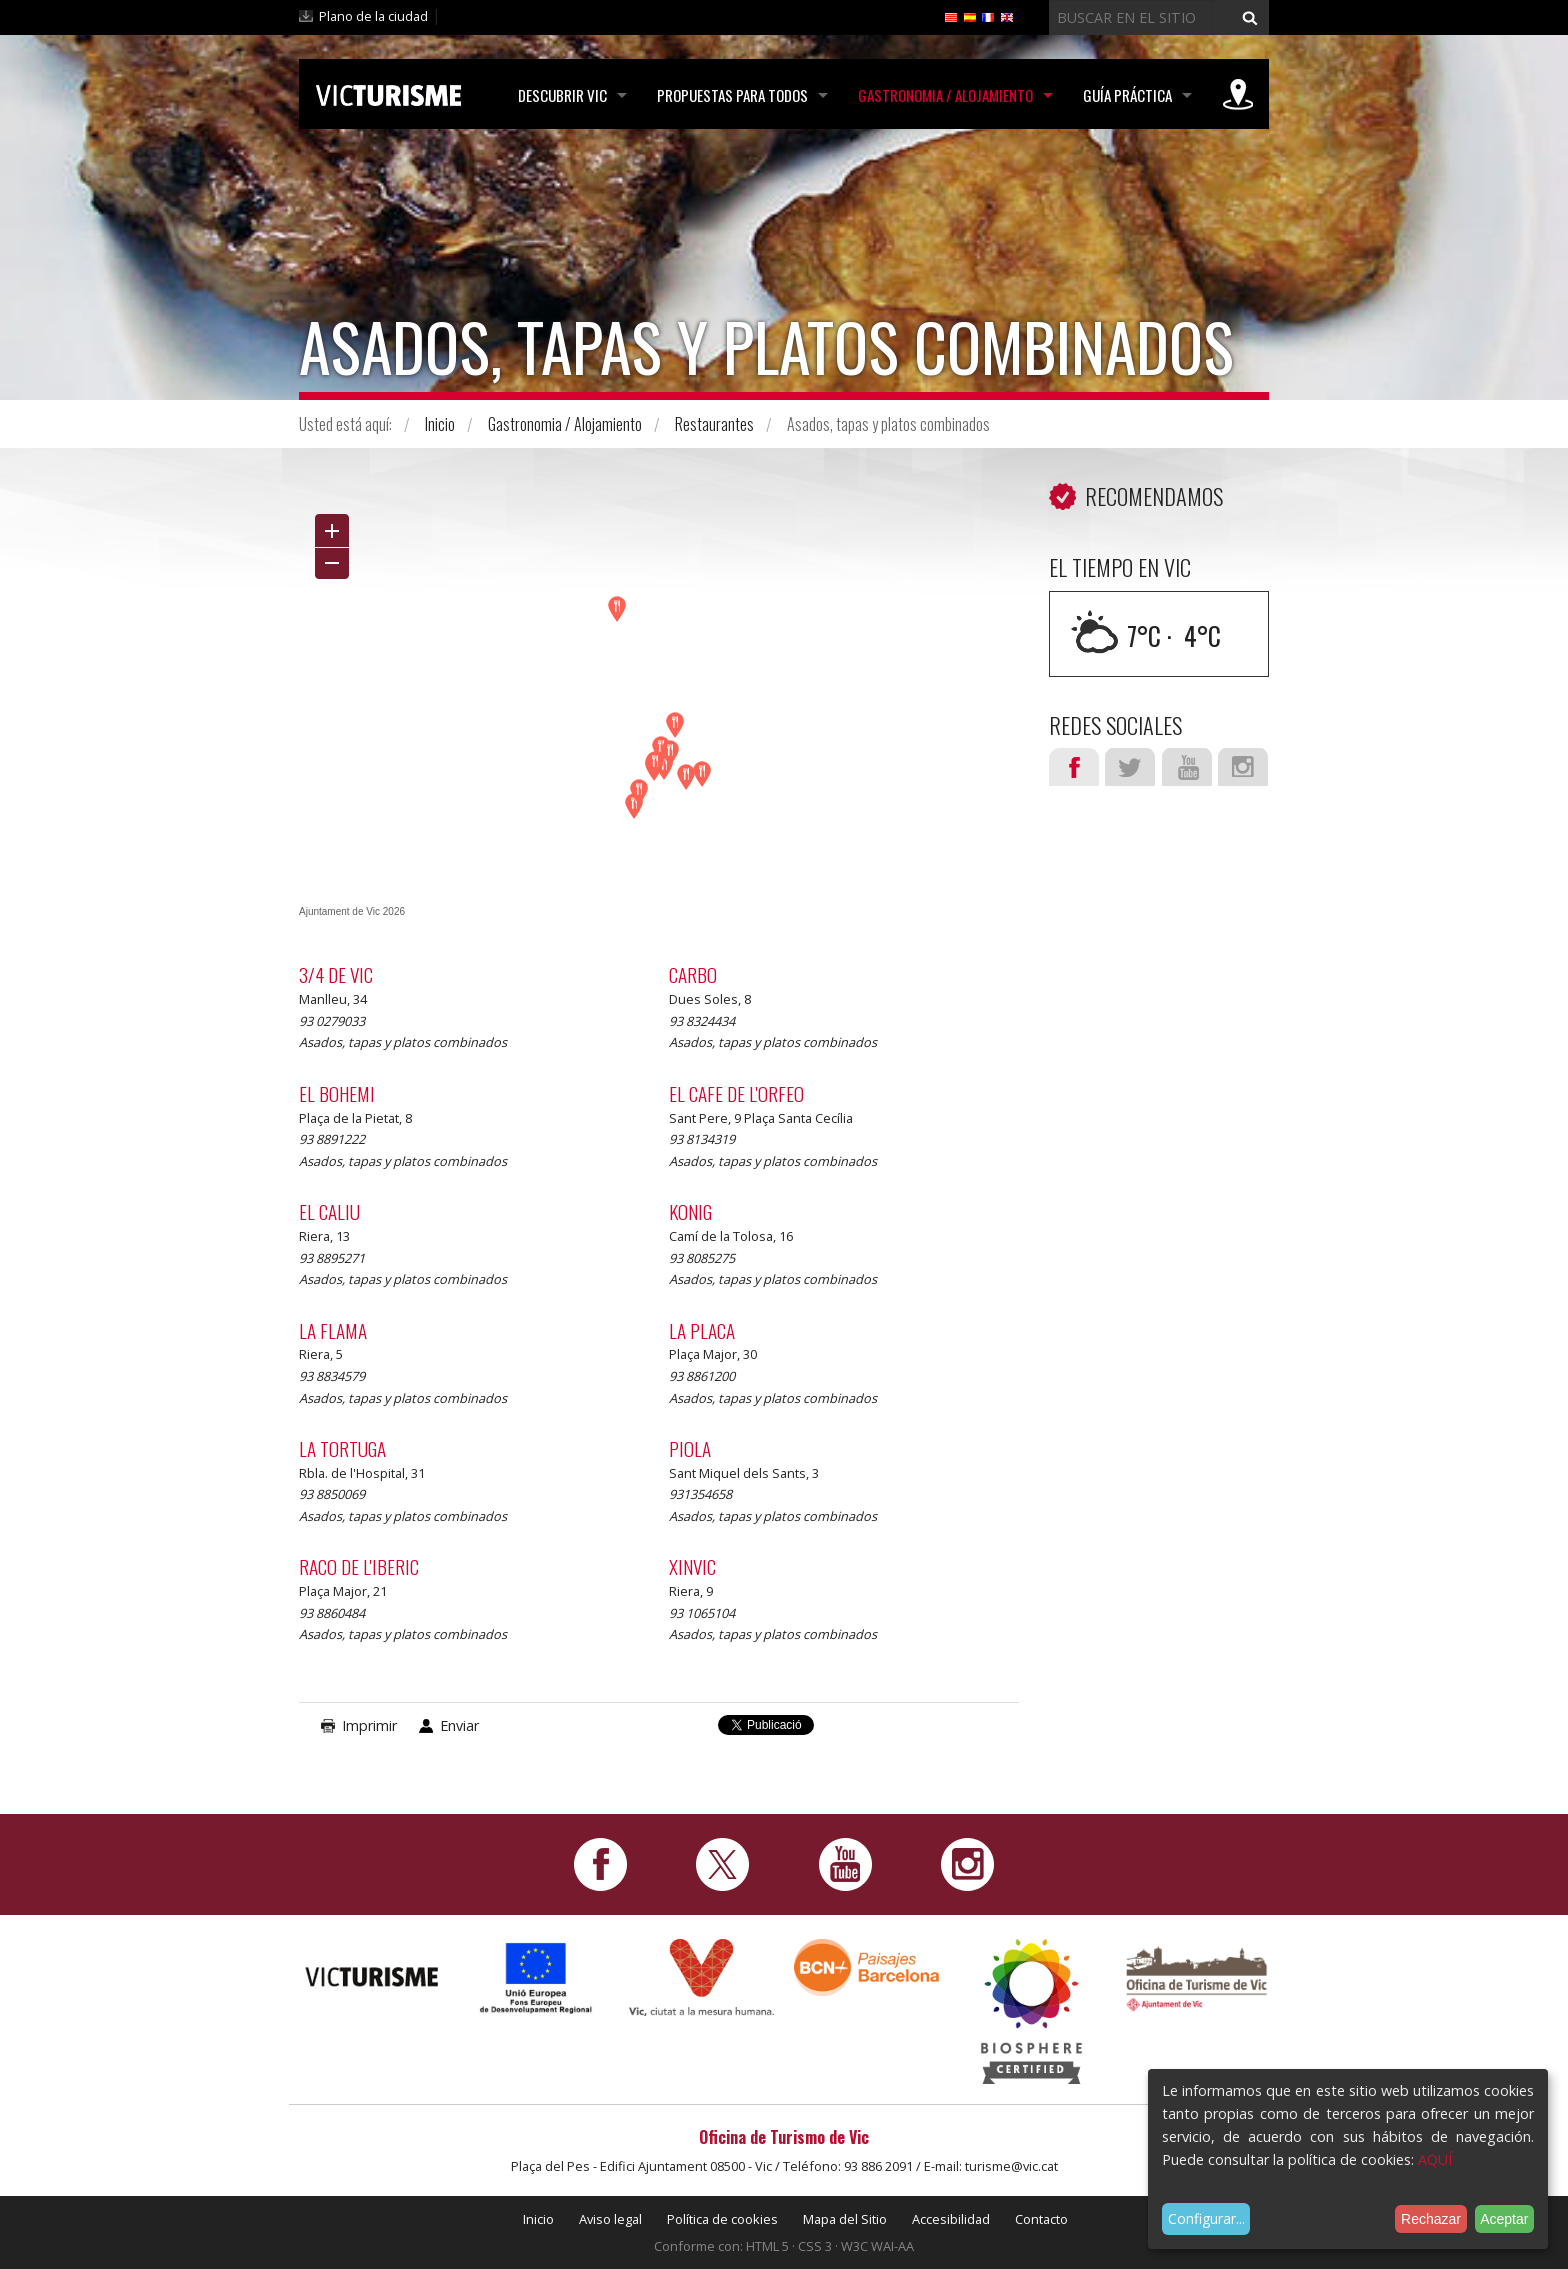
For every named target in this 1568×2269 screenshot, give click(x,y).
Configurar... (1206, 2218)
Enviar (459, 1725)
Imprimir (369, 1725)
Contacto (1041, 2219)
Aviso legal (610, 2219)
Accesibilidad (951, 2219)
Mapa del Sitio (845, 2219)
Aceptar (1504, 2219)
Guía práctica (1127, 95)
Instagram (1243, 767)
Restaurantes (714, 424)
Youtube (1187, 767)
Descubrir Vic (562, 95)
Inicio (440, 424)
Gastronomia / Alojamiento (945, 95)
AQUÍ (1435, 2159)
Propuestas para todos (732, 95)
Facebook (1074, 767)
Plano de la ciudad (373, 16)
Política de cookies (722, 2219)
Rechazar (1431, 2219)
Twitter (1130, 767)
